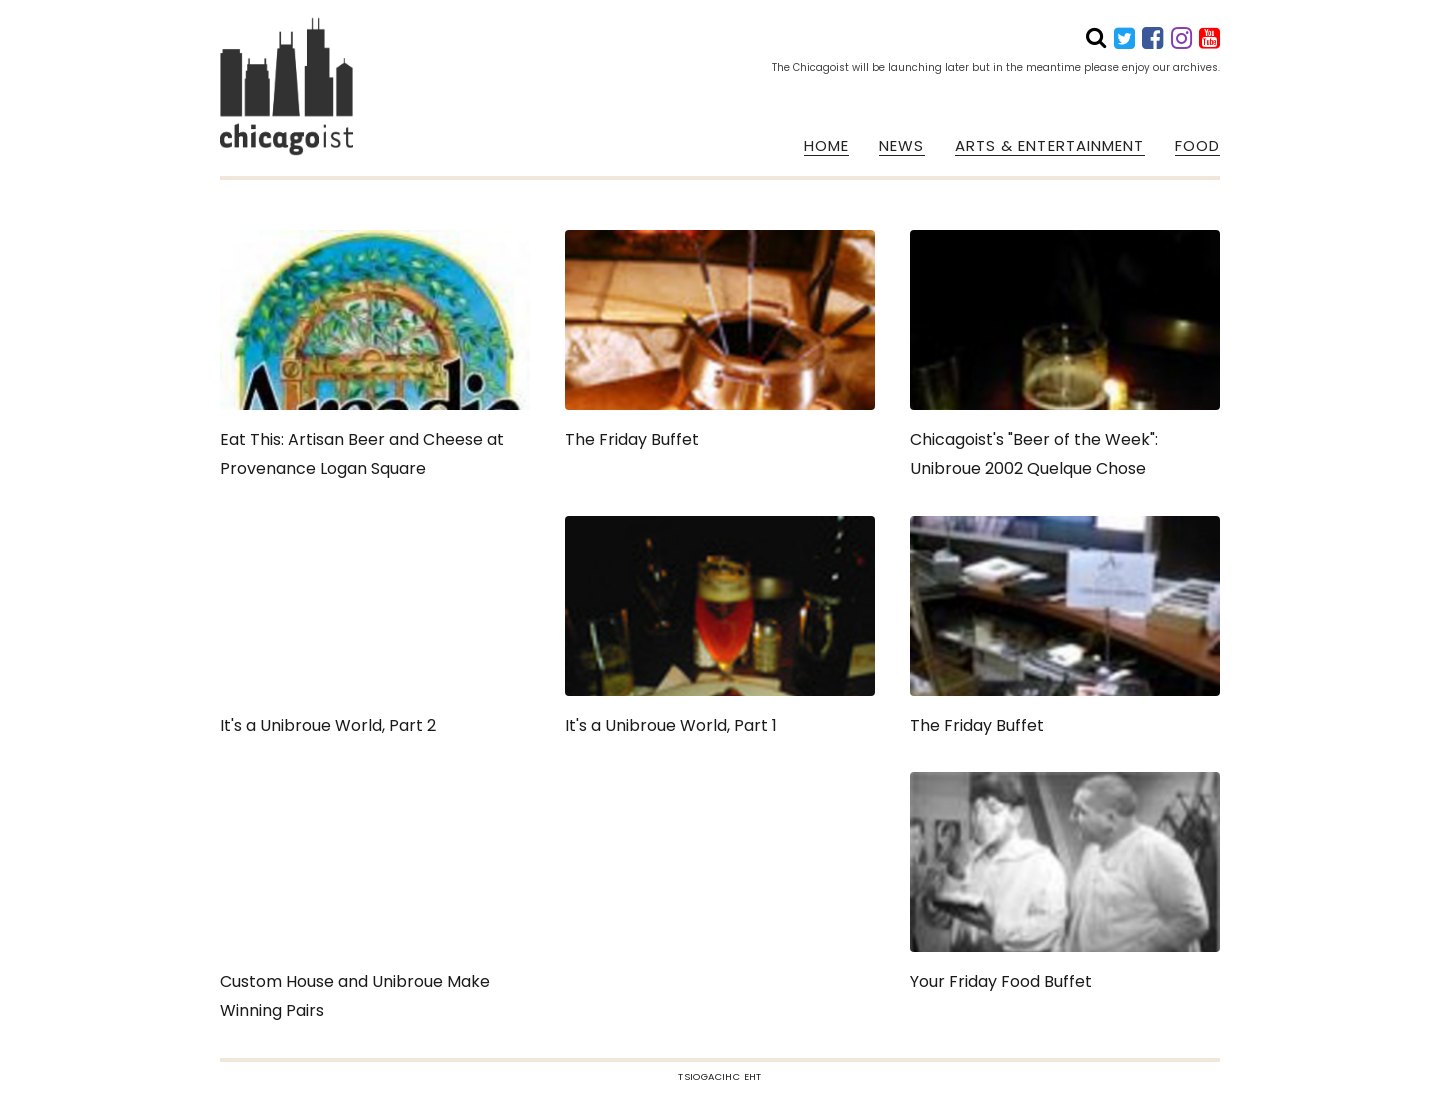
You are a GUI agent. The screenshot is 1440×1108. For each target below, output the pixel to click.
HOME (826, 146)
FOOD (1197, 146)
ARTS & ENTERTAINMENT (1050, 146)
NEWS (901, 146)
